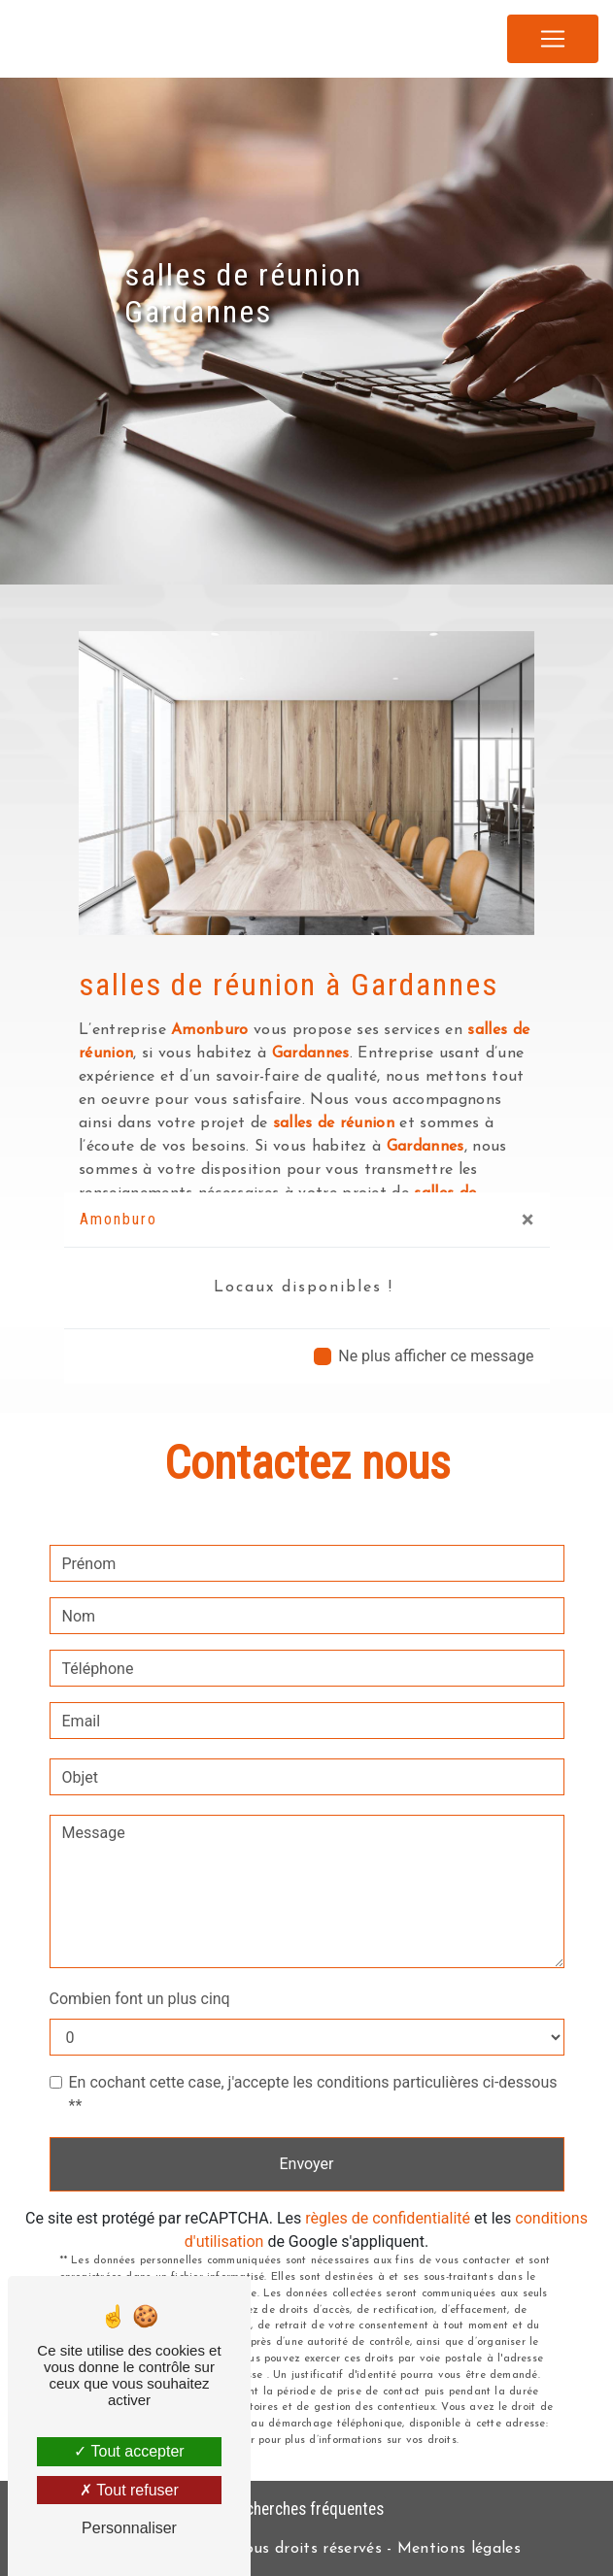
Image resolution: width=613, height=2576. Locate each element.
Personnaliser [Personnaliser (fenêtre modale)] (129, 2528)
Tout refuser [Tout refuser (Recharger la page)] (129, 2490)
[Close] (528, 1219)
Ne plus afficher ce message (435, 1356)
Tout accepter (129, 2451)
